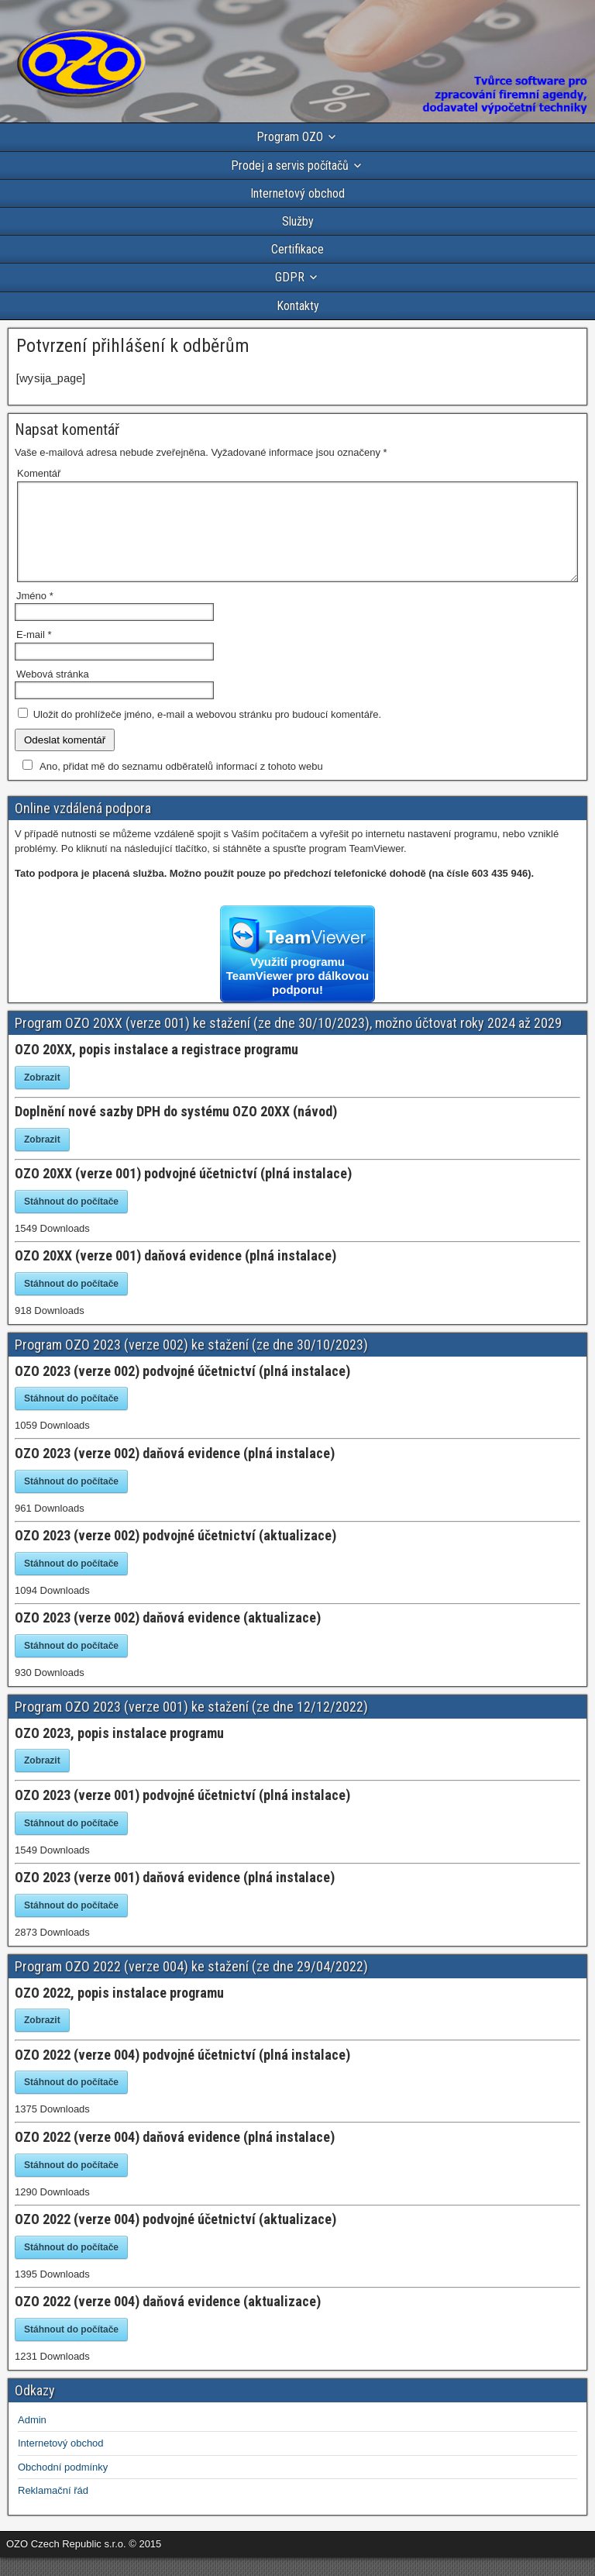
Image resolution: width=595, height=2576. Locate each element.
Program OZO (289, 136)
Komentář (38, 473)
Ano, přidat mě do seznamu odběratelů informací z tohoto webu (170, 785)
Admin (32, 2438)
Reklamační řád (53, 2509)
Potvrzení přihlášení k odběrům (132, 346)
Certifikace (297, 249)
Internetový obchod (297, 193)
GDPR (289, 277)
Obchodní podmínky (63, 2486)
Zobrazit (42, 1096)
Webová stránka (52, 692)
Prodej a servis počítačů (290, 165)
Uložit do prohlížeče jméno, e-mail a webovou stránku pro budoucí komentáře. (207, 733)
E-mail (34, 653)
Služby (298, 221)
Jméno (34, 614)
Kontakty (298, 305)
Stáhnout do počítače (71, 1220)
